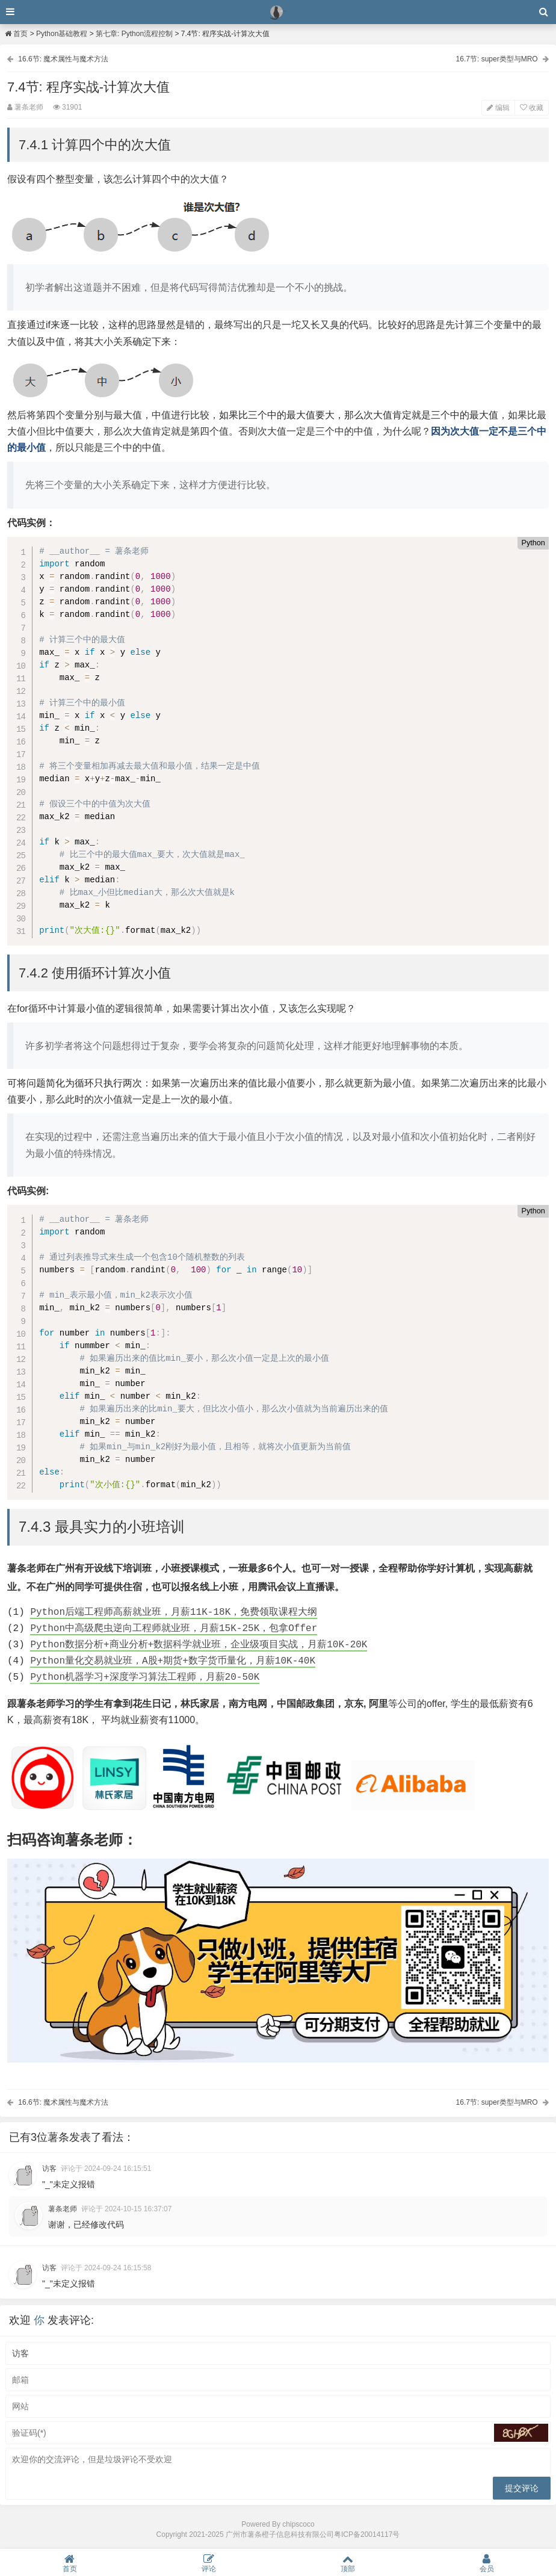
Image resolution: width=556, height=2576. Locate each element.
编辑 (498, 108)
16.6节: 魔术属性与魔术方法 (63, 59)
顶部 (347, 2563)
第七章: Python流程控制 (134, 33)
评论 (208, 2563)
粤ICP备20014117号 (367, 2534)
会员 (486, 2563)
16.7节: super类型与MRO (497, 59)
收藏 (531, 108)
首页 (16, 33)
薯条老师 (62, 2209)
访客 (49, 2168)
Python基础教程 (61, 33)
